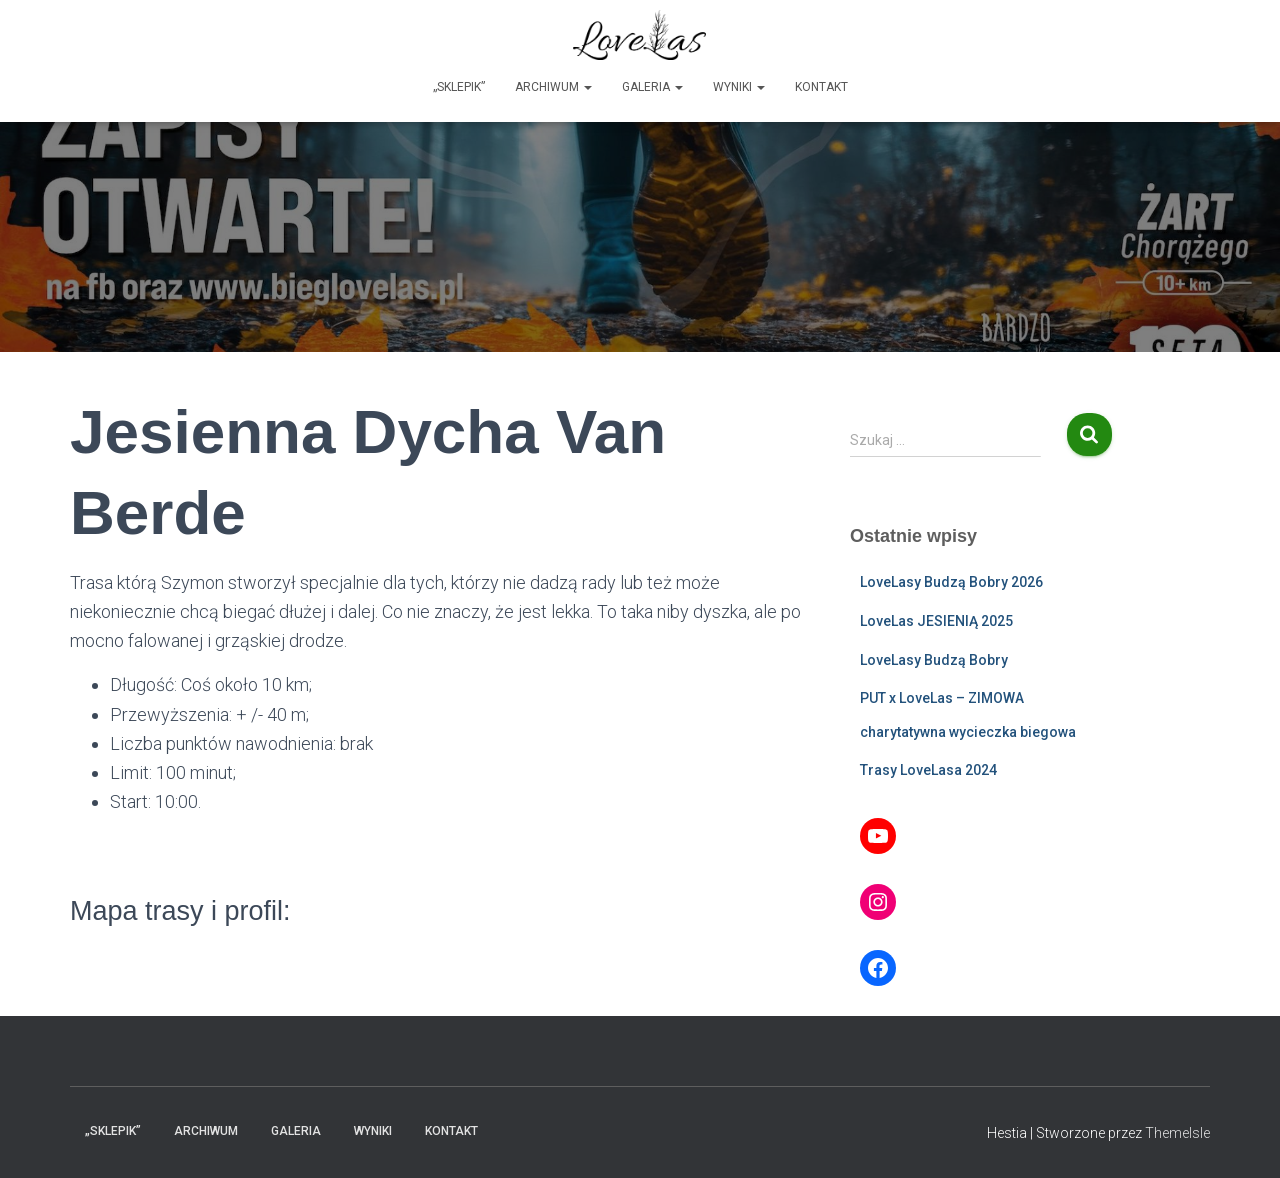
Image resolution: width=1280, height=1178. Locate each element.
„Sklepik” (459, 87)
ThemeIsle (1177, 1133)
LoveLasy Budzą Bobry (934, 660)
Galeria (652, 87)
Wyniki (739, 87)
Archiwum (553, 87)
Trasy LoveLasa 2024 (928, 770)
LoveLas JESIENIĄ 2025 (936, 621)
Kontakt (821, 87)
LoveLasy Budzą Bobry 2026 (951, 582)
